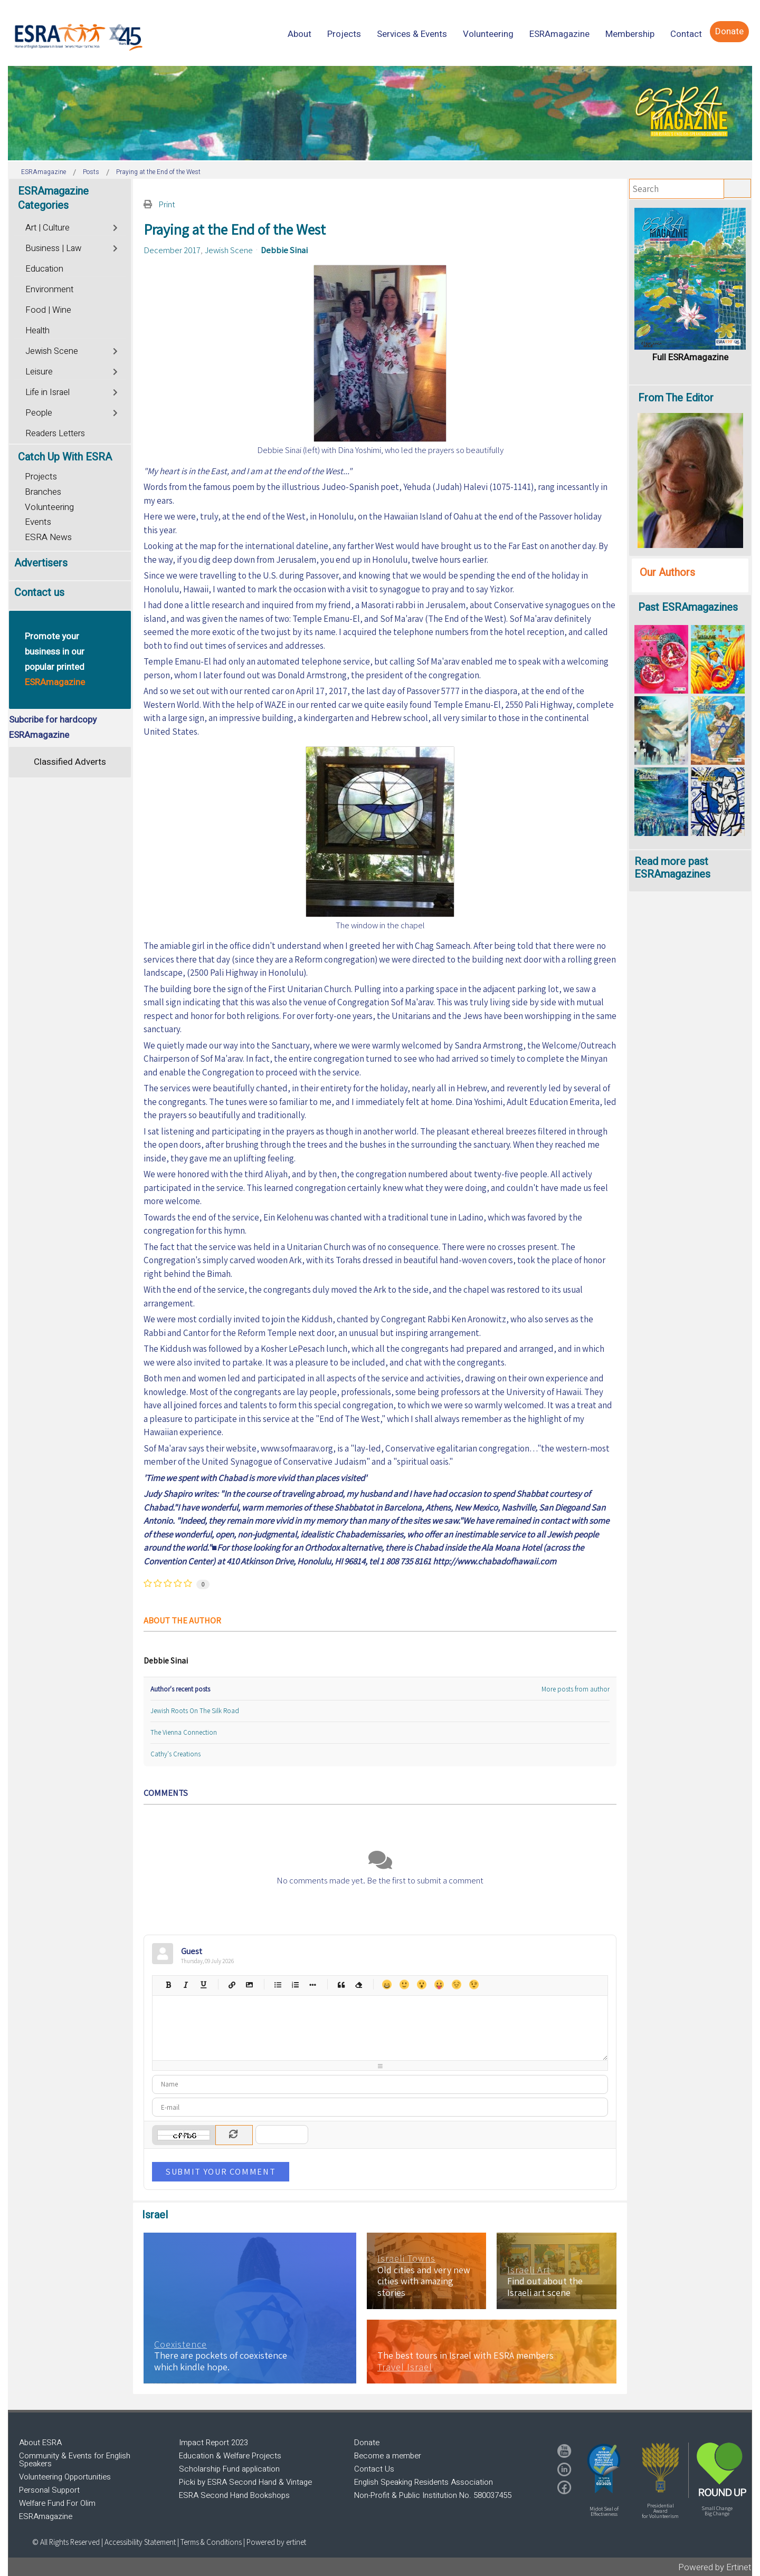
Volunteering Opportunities (65, 2477)
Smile (404, 1984)
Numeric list (294, 1984)
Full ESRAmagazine (690, 357)
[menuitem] (299, 34)
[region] (380, 113)
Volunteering (49, 507)
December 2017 (172, 250)
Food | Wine (48, 310)
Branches (43, 491)
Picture (248, 1984)
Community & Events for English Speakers (74, 2459)
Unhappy (456, 1984)
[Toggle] (116, 226)
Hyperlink (231, 1984)
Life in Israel (47, 392)
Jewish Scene (229, 250)
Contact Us (374, 2469)
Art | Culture (47, 228)
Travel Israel (404, 2367)
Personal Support (49, 2490)
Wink (473, 1984)
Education (44, 269)
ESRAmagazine (45, 2516)
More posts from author (576, 1689)
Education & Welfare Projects (230, 2456)
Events (38, 521)
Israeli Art (528, 2270)
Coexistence (180, 2344)
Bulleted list (277, 1984)
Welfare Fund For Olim (57, 2503)
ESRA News (48, 537)
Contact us (39, 592)
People (38, 413)
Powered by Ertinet (715, 2567)
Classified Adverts (70, 761)
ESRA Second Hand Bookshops (234, 2495)
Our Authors (667, 572)
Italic (185, 1984)
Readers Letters (55, 433)
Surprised (421, 1984)
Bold (168, 1984)
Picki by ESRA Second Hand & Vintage (245, 2482)
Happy (386, 1984)
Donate (366, 2442)
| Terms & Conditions (209, 2542)
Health (37, 330)
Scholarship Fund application (229, 2469)
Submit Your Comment (221, 2171)
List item (312, 1984)
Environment (49, 289)
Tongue (438, 1984)
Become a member (387, 2456)
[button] (604, 2468)
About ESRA (40, 2442)
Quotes (340, 1984)
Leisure (39, 372)
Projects (41, 476)
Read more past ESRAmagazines (672, 868)
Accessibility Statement (140, 2542)
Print (166, 204)
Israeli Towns (406, 2258)
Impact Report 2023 (213, 2442)
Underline (202, 1984)
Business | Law (53, 248)
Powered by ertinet (276, 2542)
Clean (358, 1984)
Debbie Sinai (284, 250)
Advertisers (41, 563)
